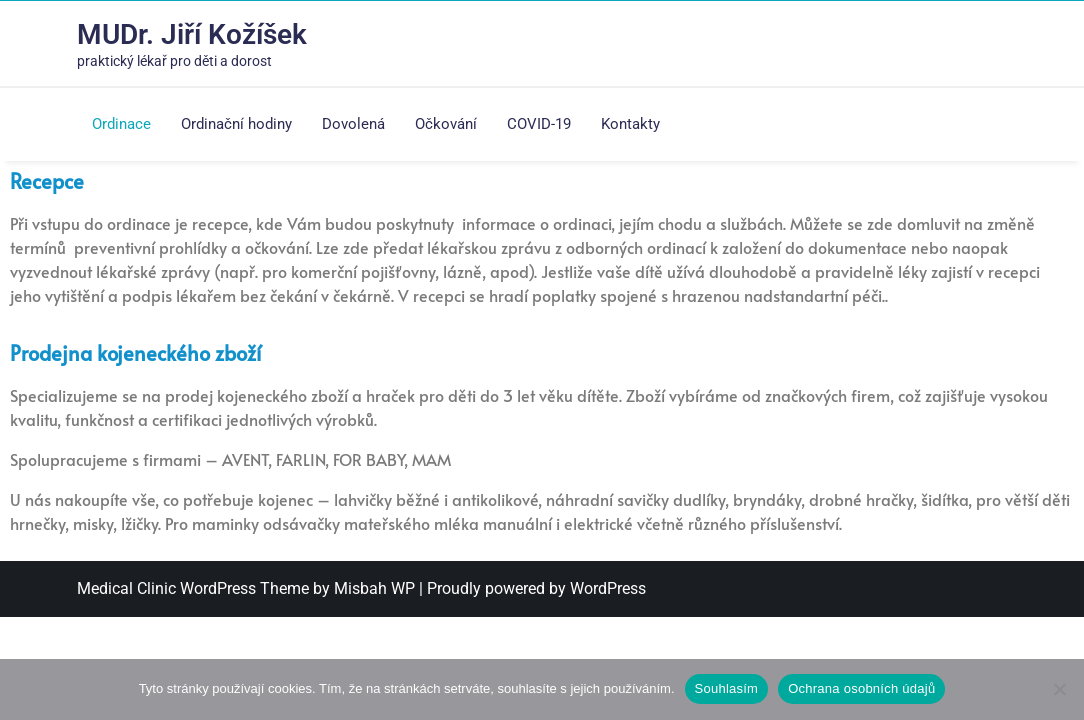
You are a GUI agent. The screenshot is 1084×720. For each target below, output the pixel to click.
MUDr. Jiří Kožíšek (192, 34)
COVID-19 (539, 124)
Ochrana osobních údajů (861, 688)
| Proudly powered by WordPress (532, 588)
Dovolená (353, 124)
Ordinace (121, 124)
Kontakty (630, 124)
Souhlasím (727, 688)
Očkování (446, 124)
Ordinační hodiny (236, 124)
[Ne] (1059, 689)
